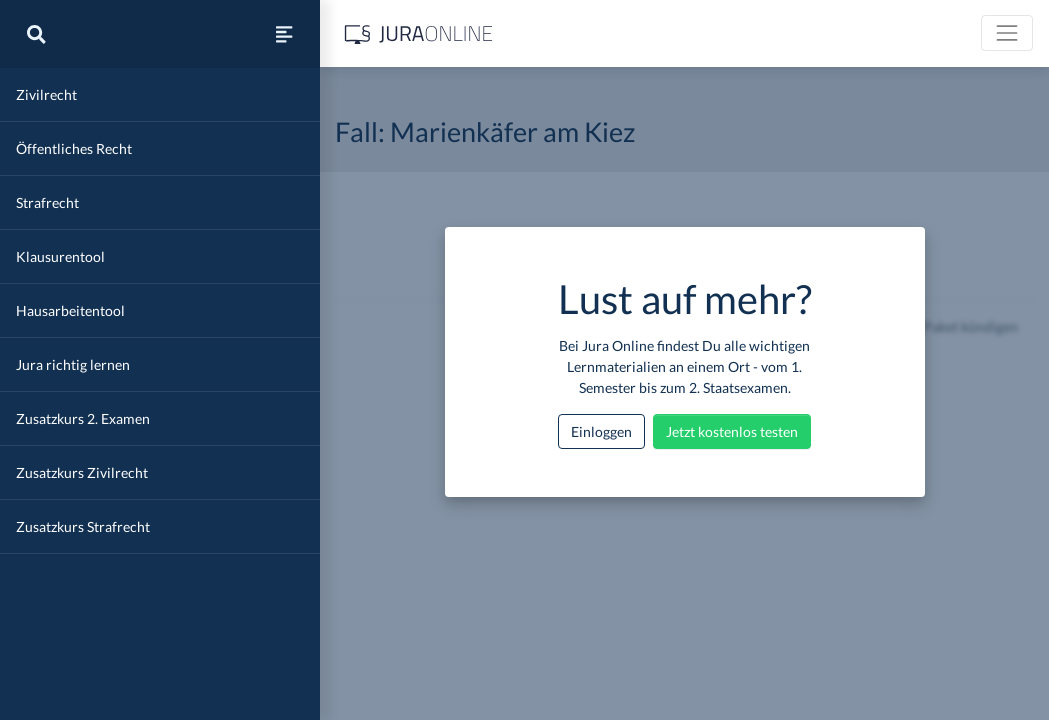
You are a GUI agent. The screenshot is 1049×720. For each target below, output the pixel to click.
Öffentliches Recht (74, 148)
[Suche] (36, 34)
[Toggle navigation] (1007, 33)
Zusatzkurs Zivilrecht (82, 472)
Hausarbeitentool (70, 310)
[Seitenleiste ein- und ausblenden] (284, 34)
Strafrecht (47, 202)
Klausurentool (60, 256)
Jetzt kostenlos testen (732, 431)
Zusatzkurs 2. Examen (83, 418)
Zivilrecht (46, 94)
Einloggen (601, 431)
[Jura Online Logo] (419, 33)
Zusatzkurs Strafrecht (83, 526)
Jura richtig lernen (73, 364)
